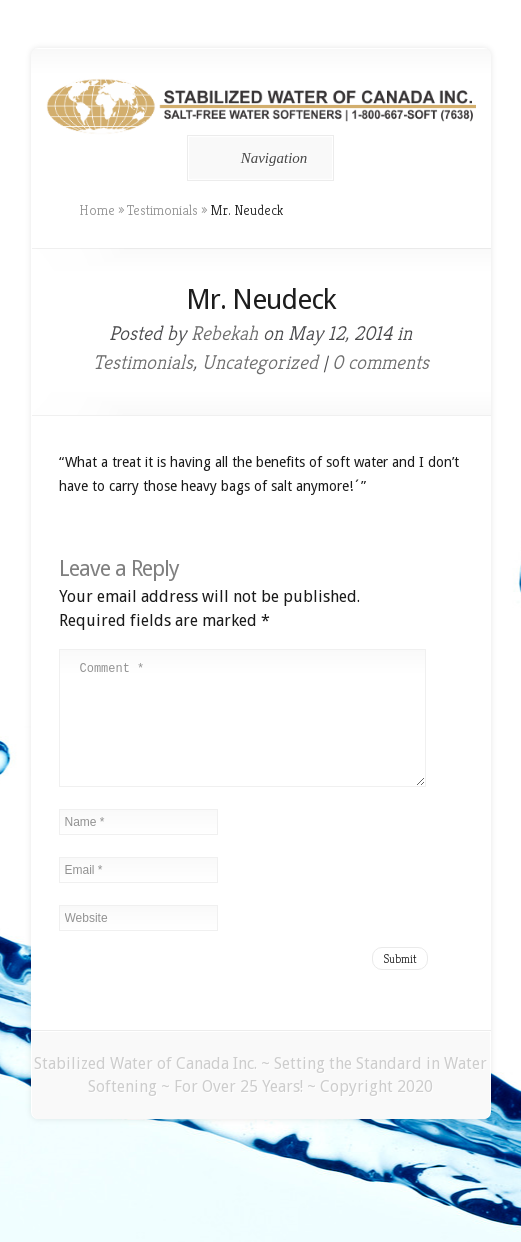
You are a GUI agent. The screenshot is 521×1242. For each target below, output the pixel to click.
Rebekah (224, 333)
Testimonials (162, 210)
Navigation (257, 158)
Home (97, 210)
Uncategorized (260, 362)
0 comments (380, 362)
